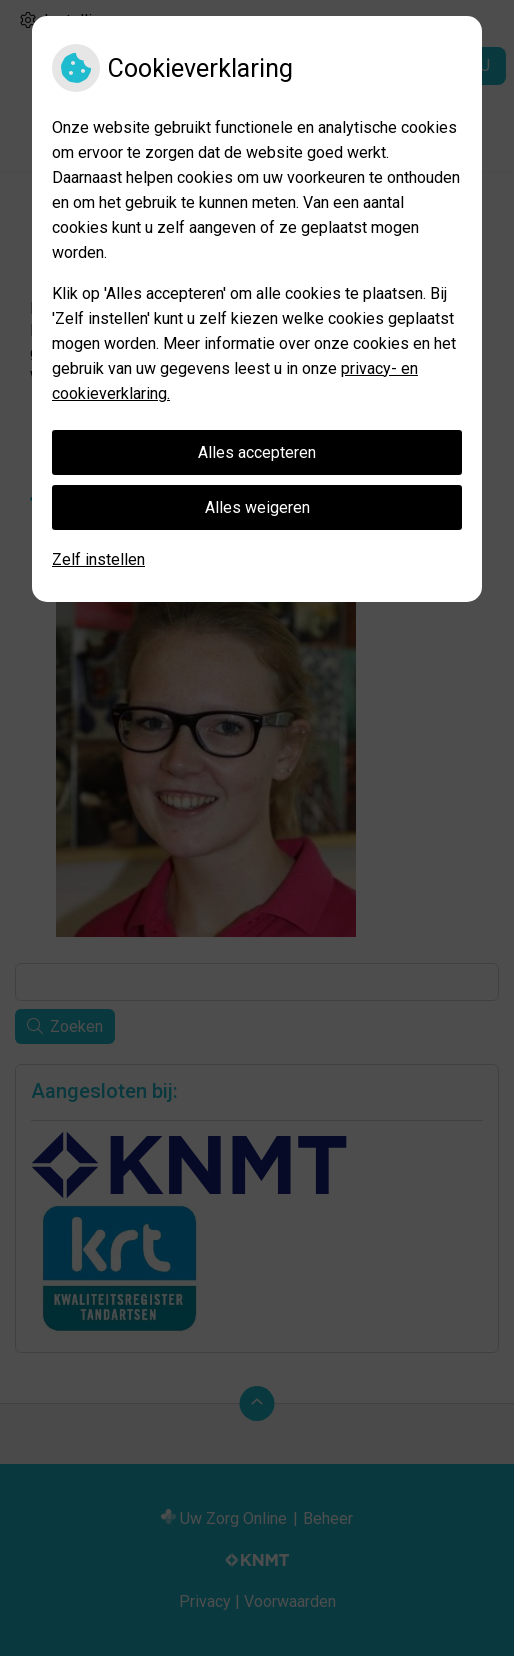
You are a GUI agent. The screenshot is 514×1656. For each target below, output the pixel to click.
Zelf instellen (98, 559)
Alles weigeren (257, 507)
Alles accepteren (257, 452)
